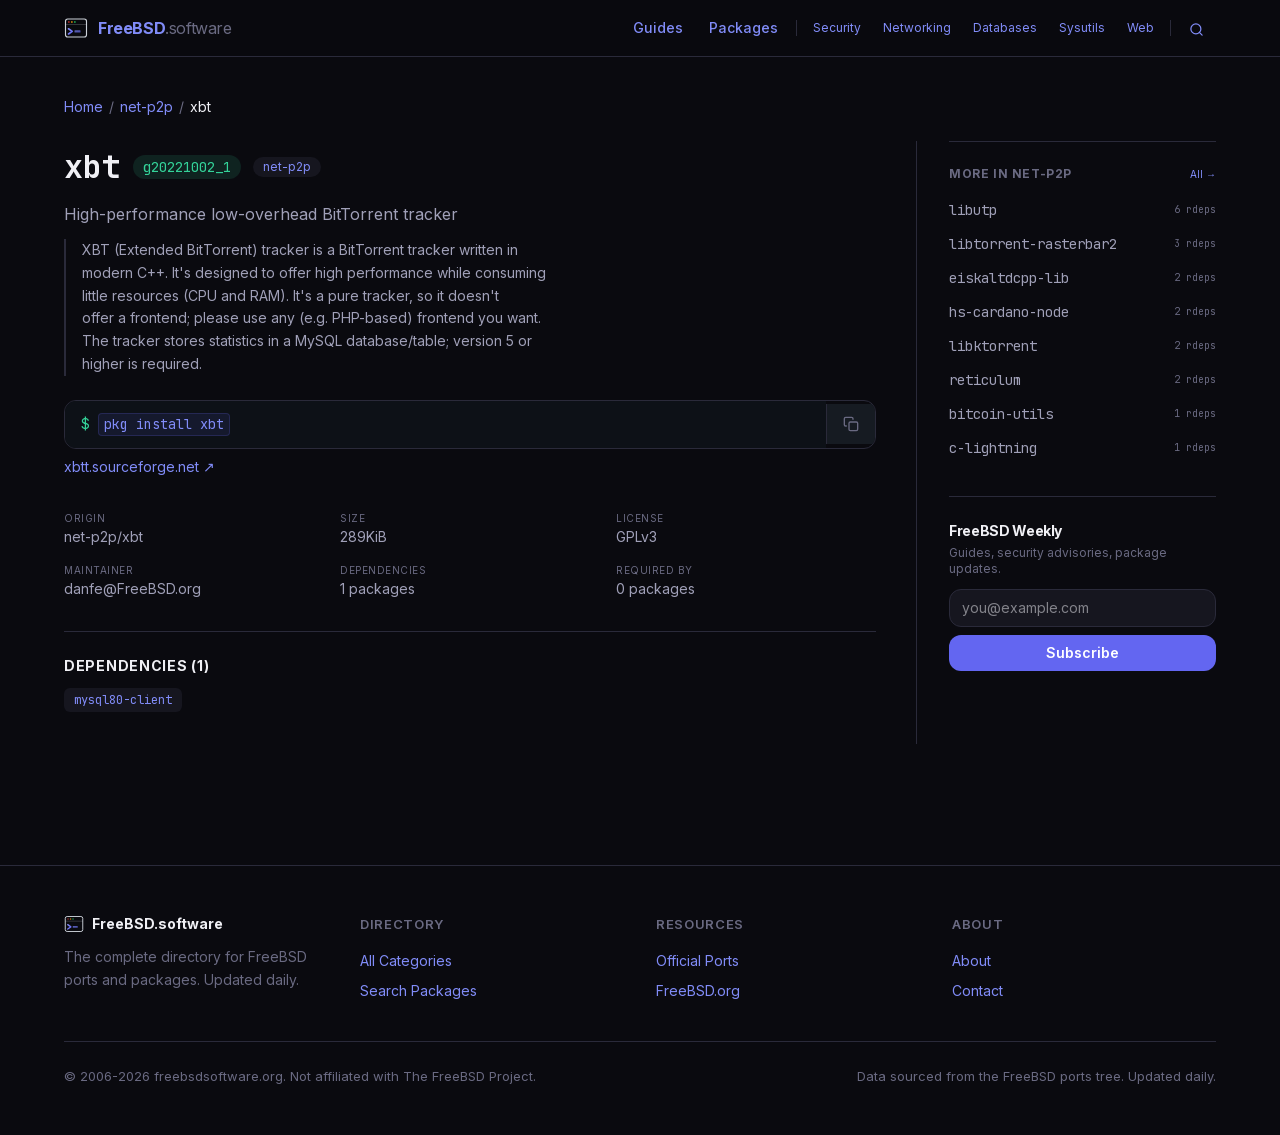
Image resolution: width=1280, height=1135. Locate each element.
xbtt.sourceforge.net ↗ (139, 466)
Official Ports (697, 960)
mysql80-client (123, 700)
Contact (977, 990)
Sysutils (1082, 27)
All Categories (406, 960)
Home (83, 106)
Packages (743, 27)
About (971, 960)
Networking (917, 27)
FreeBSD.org (698, 990)
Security (837, 27)
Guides (658, 27)
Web (1140, 27)
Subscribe (1082, 652)
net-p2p (146, 106)
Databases (1005, 27)
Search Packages (418, 990)
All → (1203, 174)
